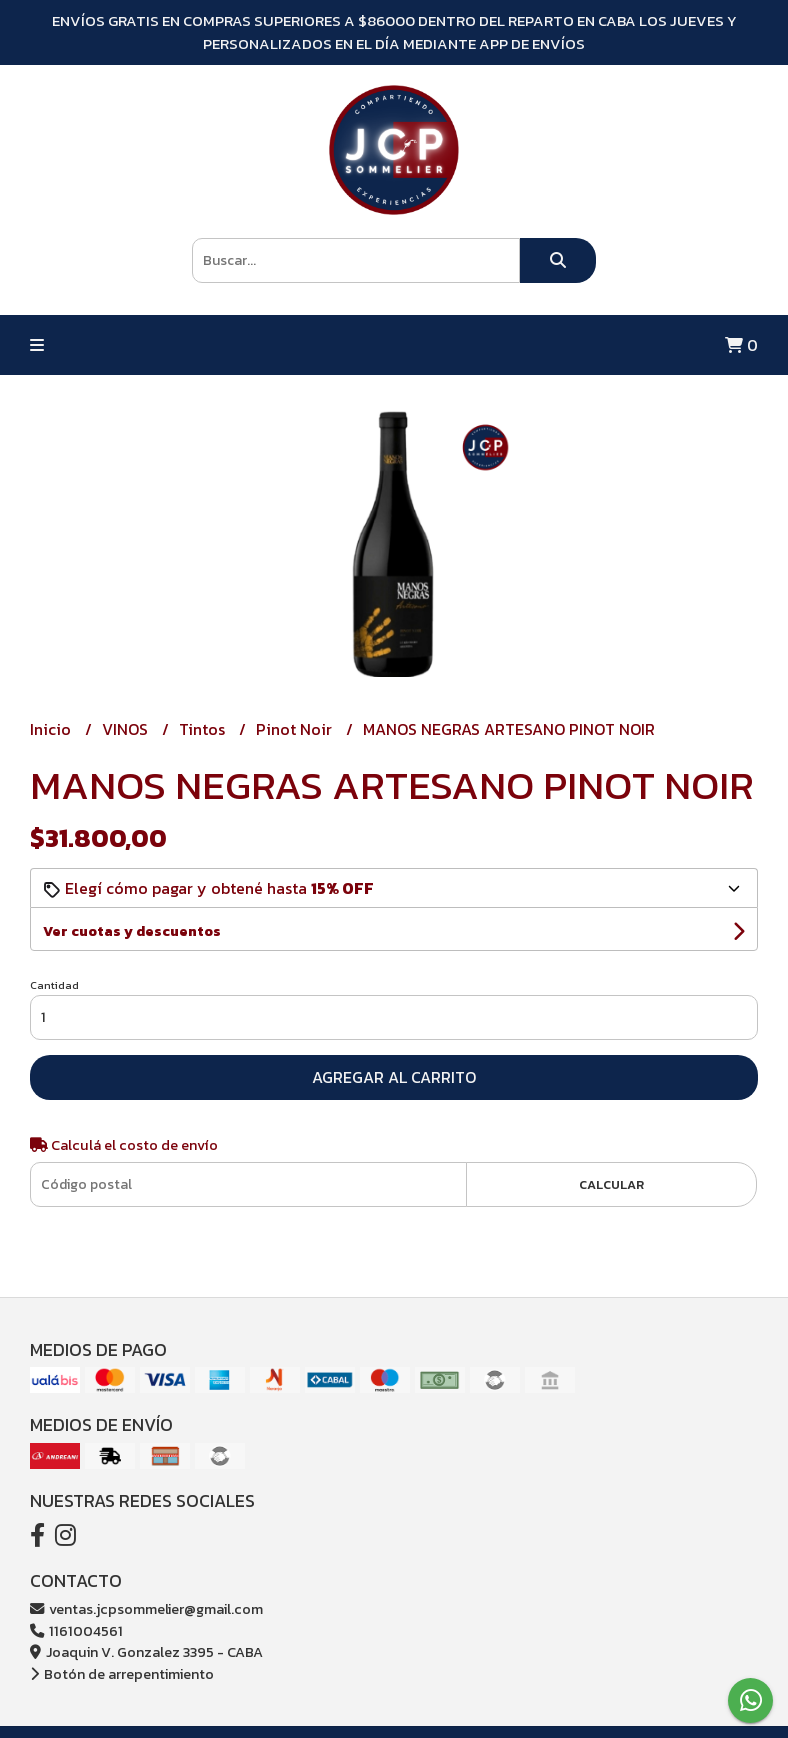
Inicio (52, 729)
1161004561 (76, 1631)
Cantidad (54, 985)
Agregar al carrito (394, 1077)
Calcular (611, 1184)
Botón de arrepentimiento (122, 1674)
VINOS (127, 729)
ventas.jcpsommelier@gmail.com (146, 1609)
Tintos (204, 729)
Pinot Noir (296, 729)
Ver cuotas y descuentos (132, 931)
